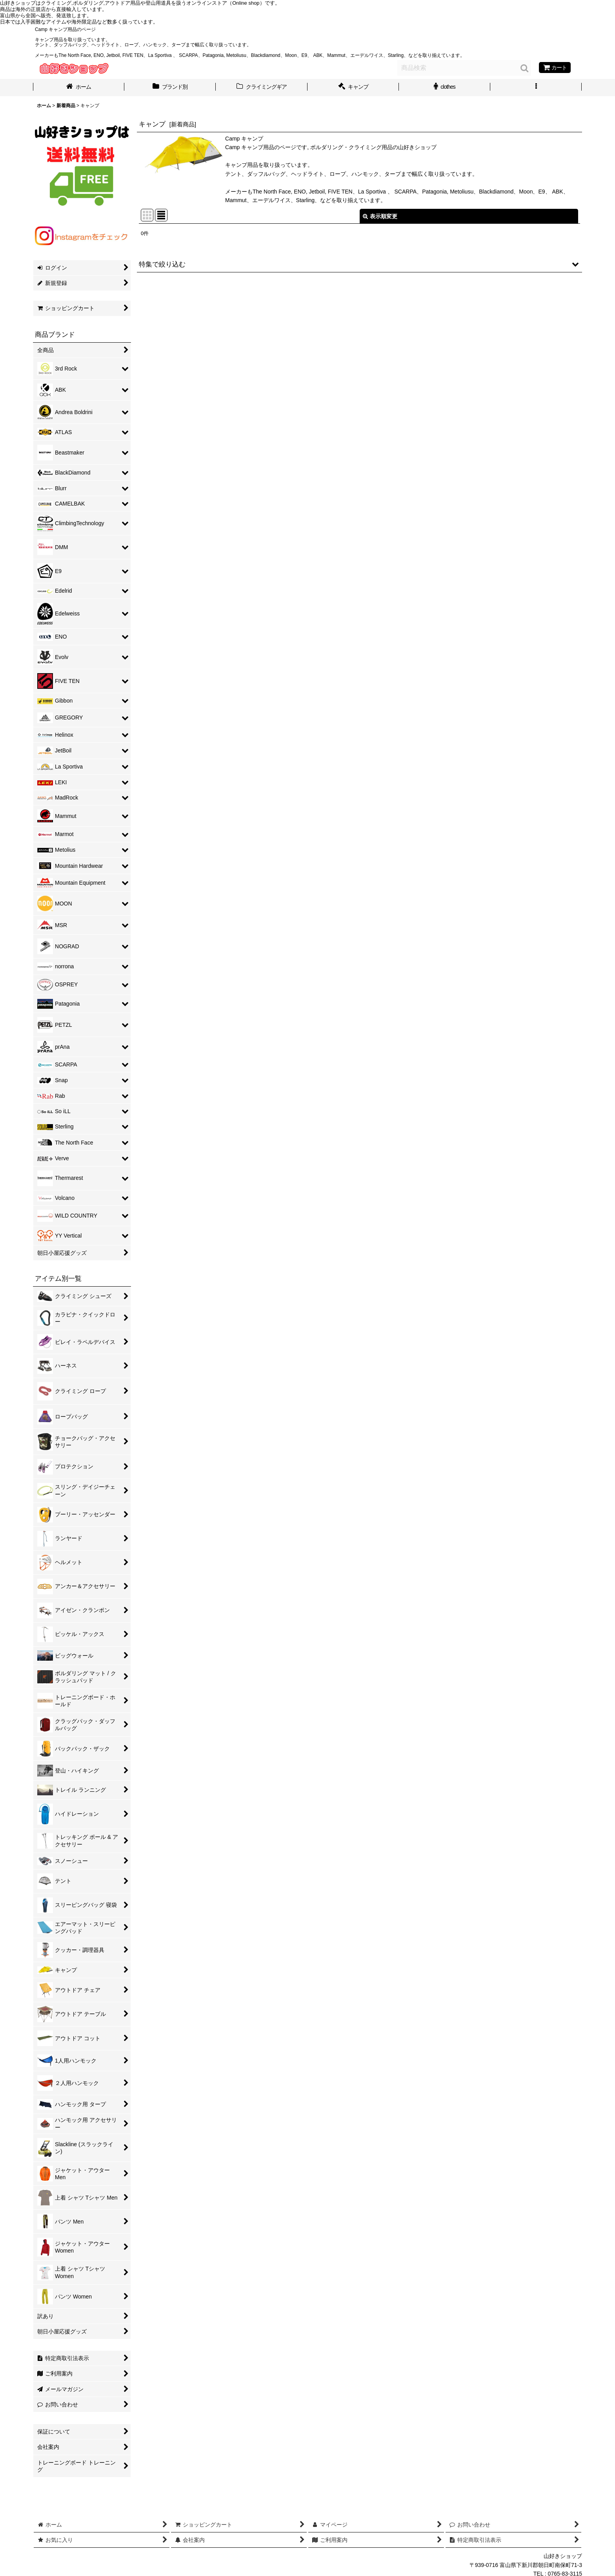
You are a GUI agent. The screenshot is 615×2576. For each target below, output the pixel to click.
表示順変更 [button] (380, 216)
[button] (536, 87)
